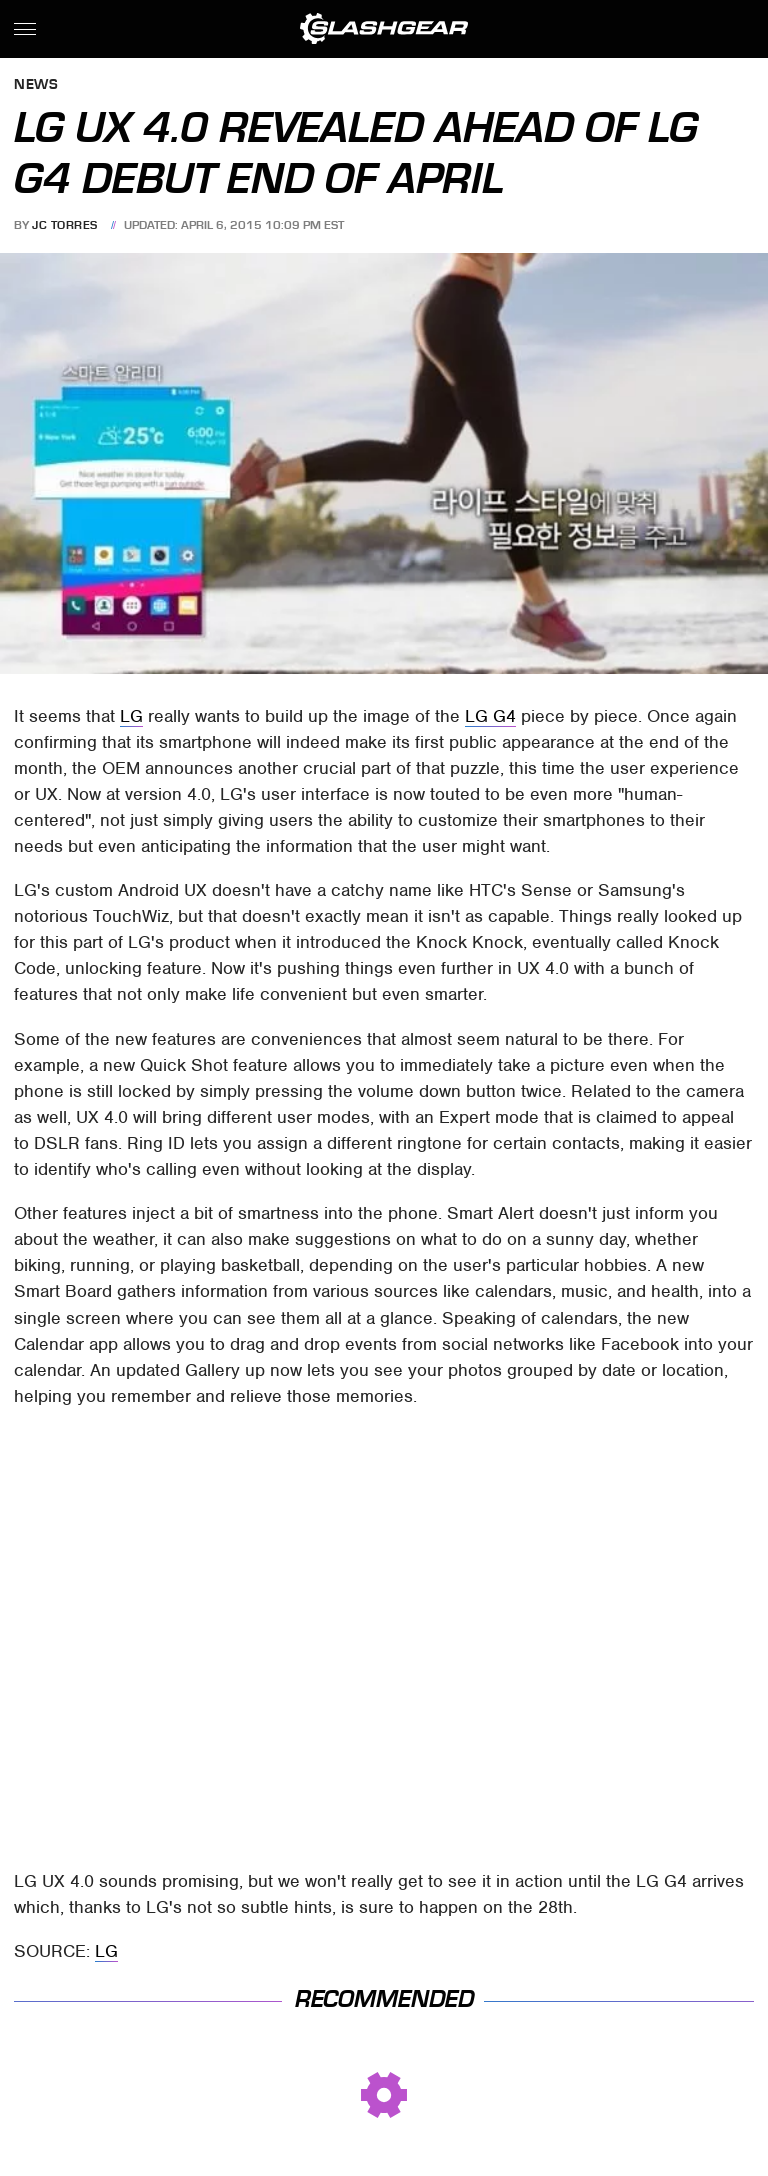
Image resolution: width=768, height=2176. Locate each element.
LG (131, 716)
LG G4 (490, 716)
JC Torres (65, 225)
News (36, 85)
